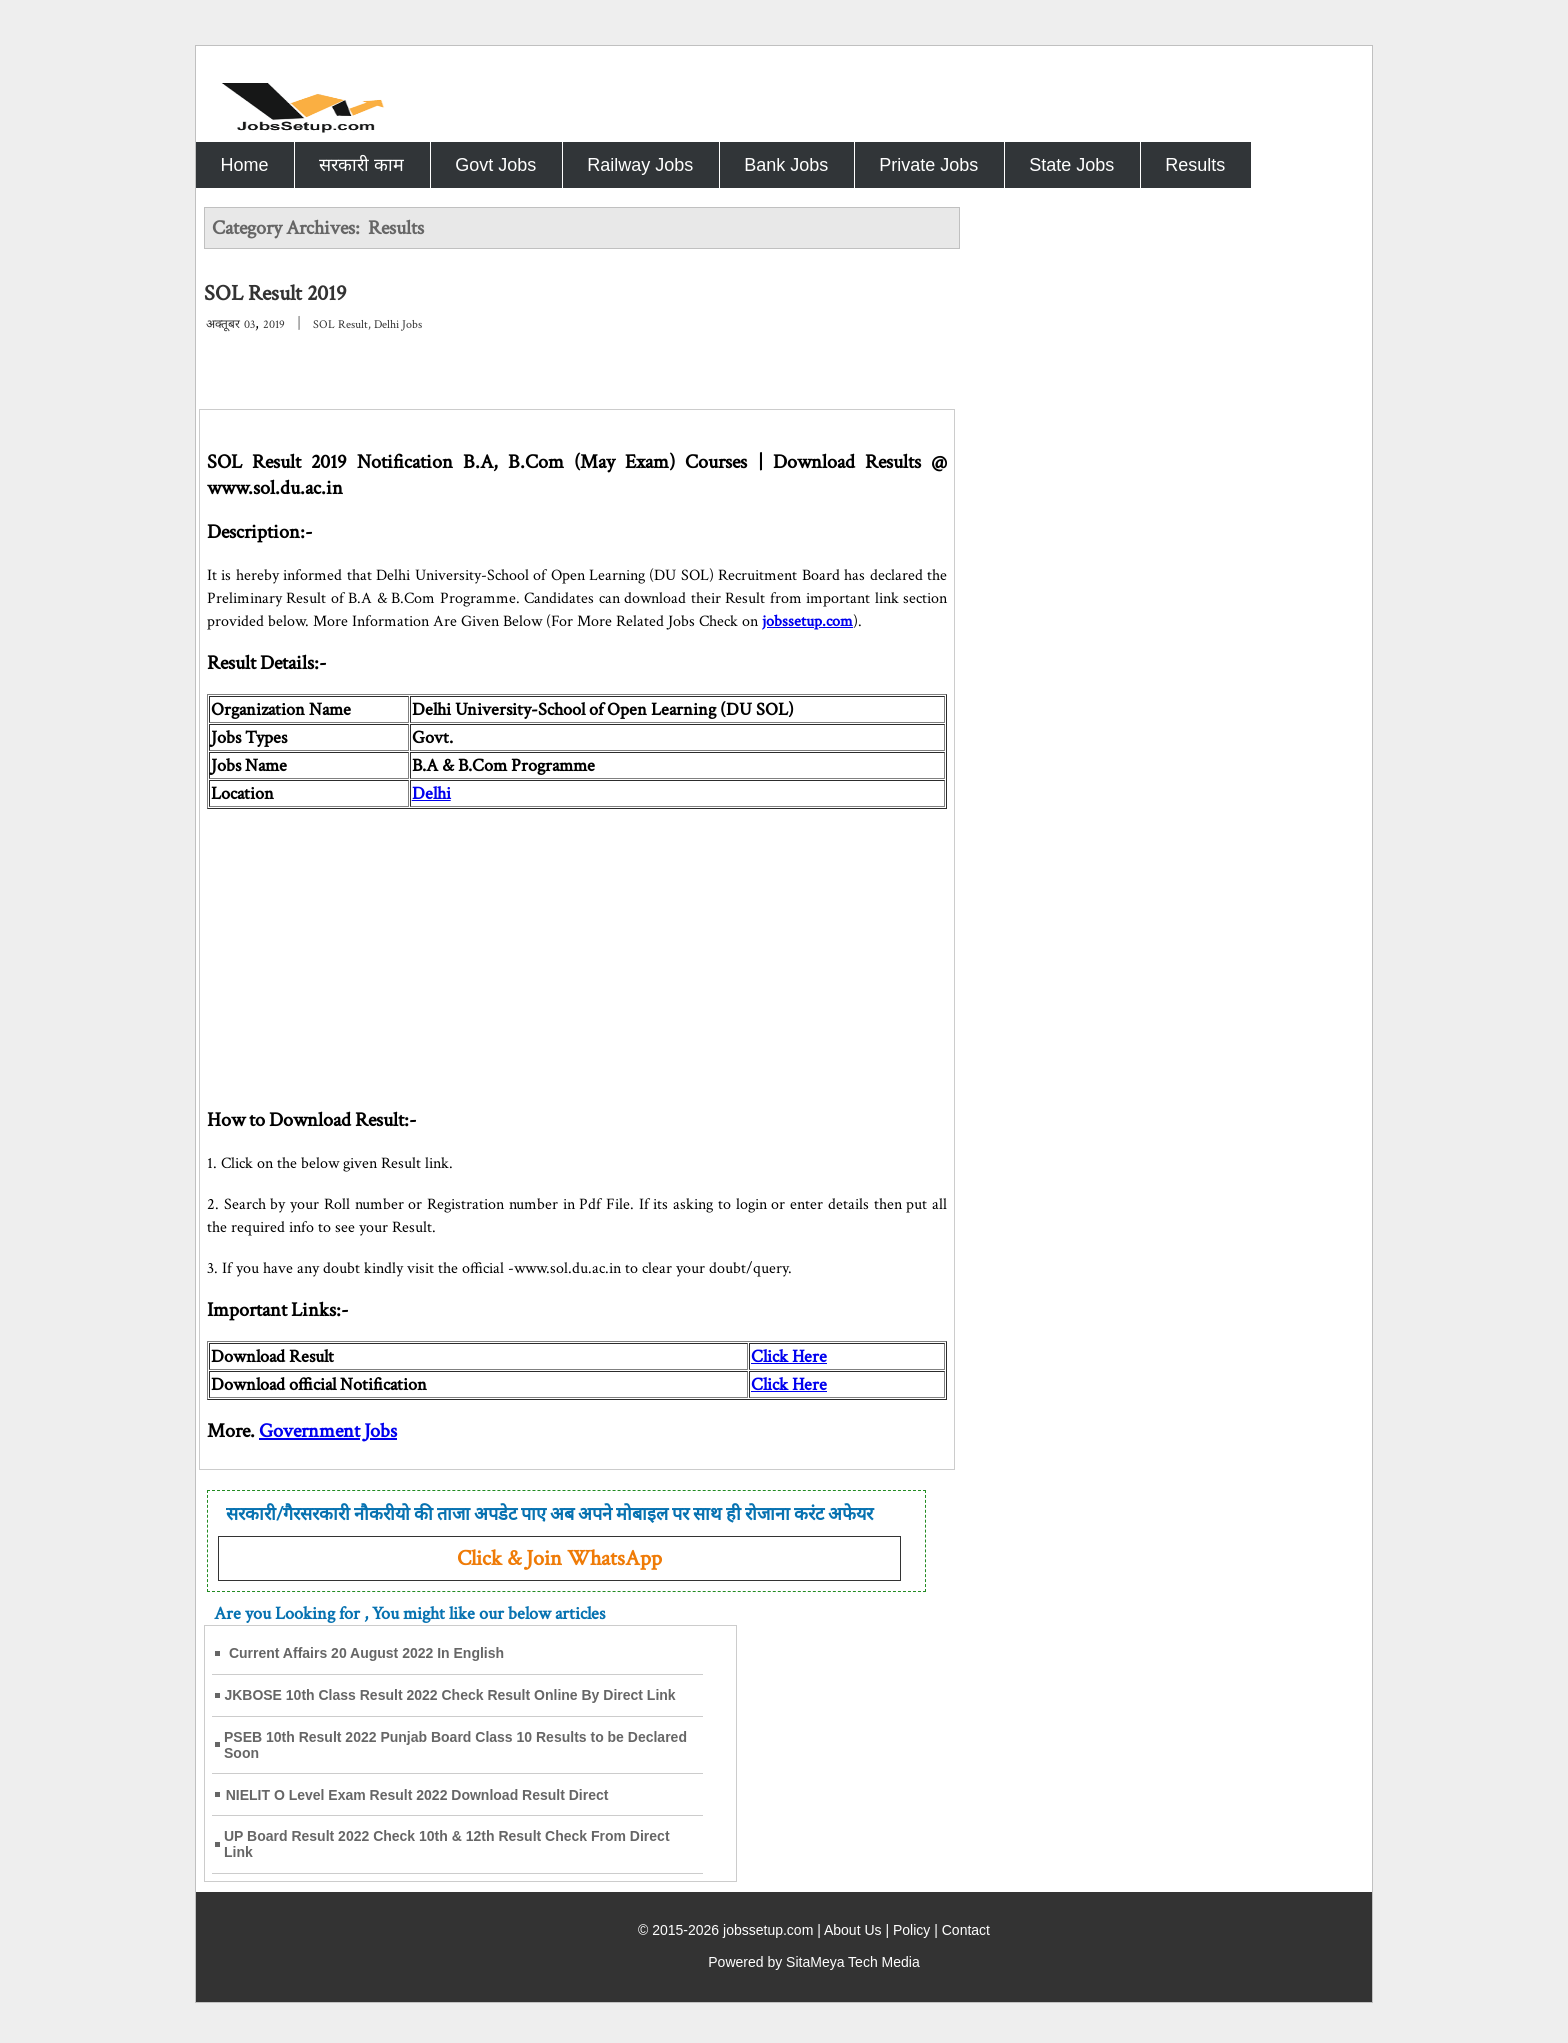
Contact (966, 1930)
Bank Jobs (786, 165)
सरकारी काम (361, 165)
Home (244, 165)
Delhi (431, 793)
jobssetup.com (807, 621)
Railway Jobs (640, 165)
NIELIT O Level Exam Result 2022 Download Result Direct (417, 1795)
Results (1195, 165)
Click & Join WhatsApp (559, 1558)
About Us (853, 1930)
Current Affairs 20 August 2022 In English (366, 1653)
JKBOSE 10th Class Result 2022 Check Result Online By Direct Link (449, 1695)
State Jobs (1071, 165)
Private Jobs (928, 165)
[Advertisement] (577, 949)
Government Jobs (328, 1431)
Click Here (789, 1356)
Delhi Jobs (398, 324)
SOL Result (340, 324)
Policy (911, 1930)
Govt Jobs (495, 165)
